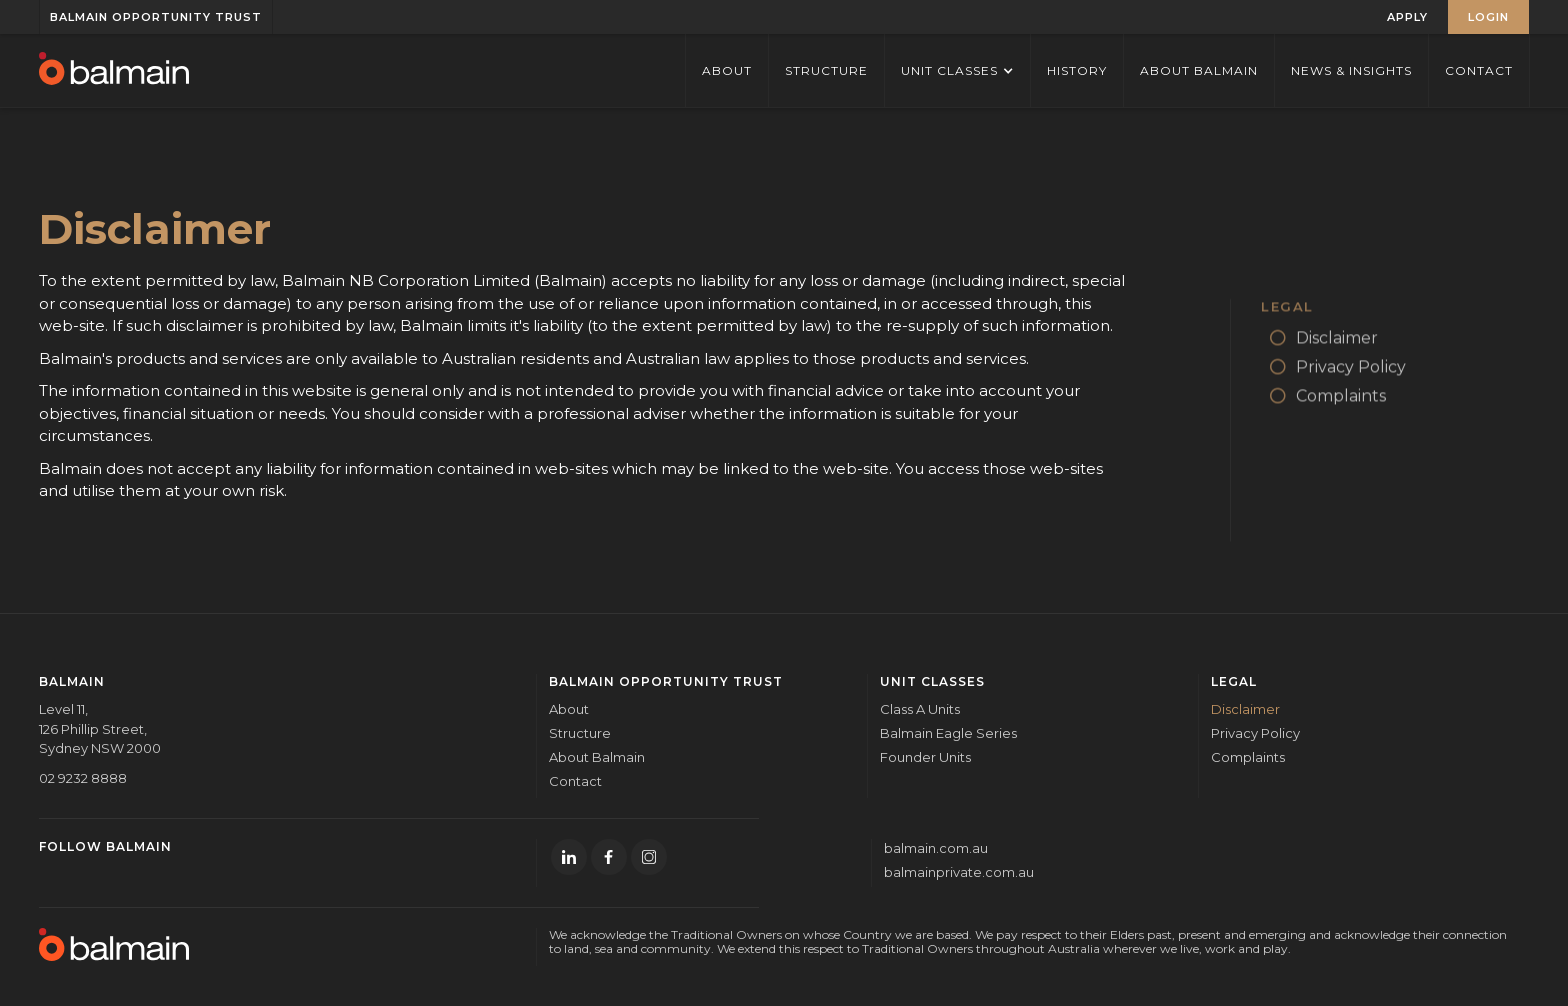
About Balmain (1199, 70)
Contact (1479, 70)
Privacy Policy (1255, 733)
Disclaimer (1245, 709)
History (1077, 70)
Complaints (1248, 757)
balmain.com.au (936, 848)
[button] (957, 70)
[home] (114, 70)
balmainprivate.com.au (959, 872)
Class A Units (920, 709)
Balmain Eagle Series (948, 733)
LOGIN (1488, 17)
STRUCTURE (826, 70)
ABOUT (727, 70)
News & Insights (1351, 70)
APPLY (1407, 17)
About (569, 709)
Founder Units (925, 757)
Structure (580, 733)
